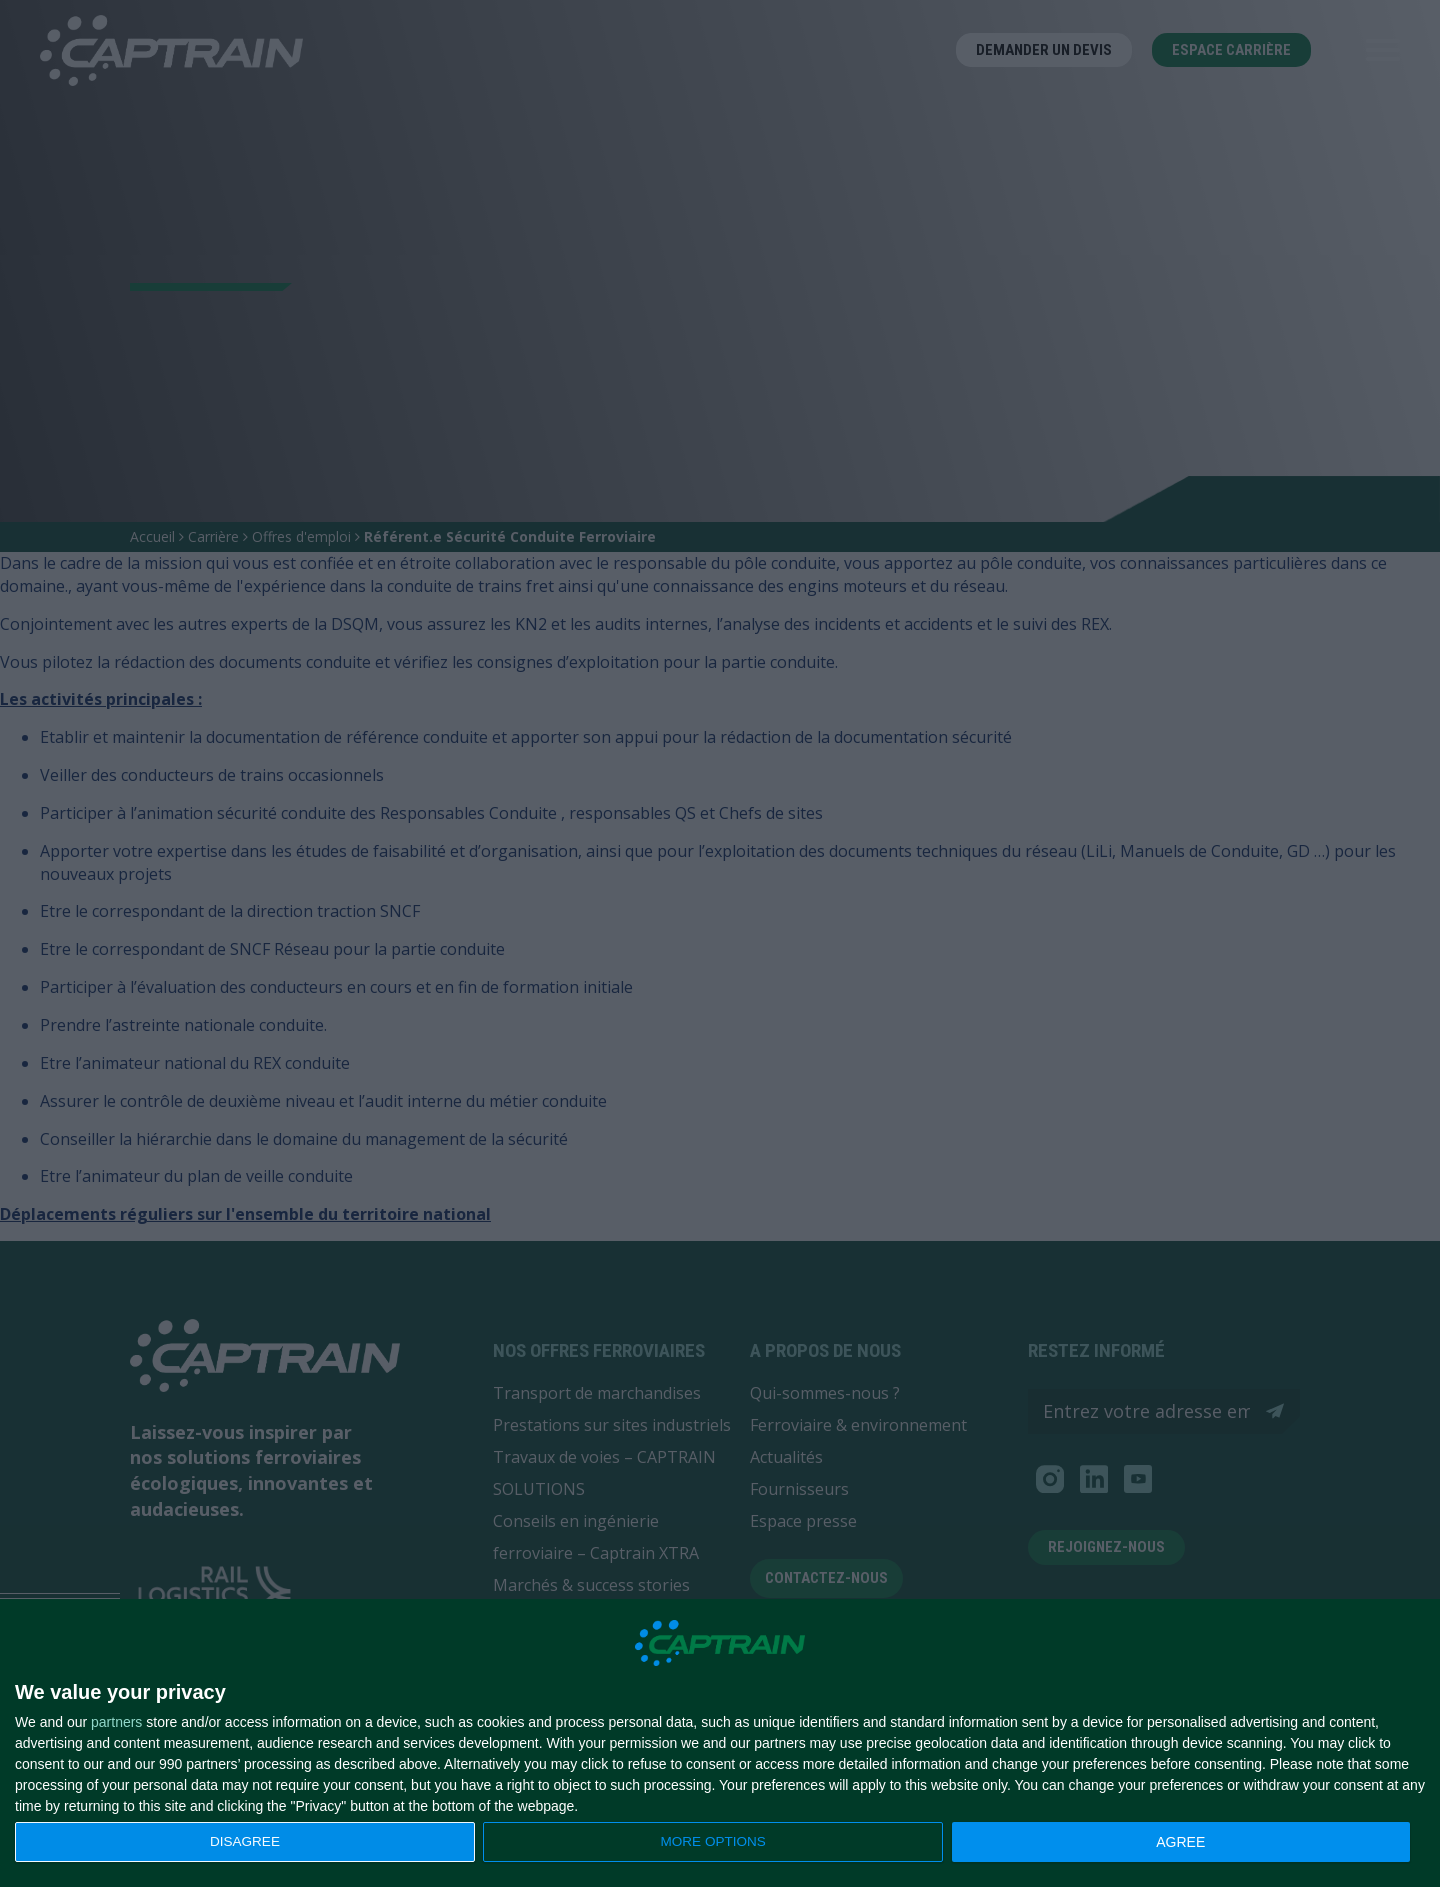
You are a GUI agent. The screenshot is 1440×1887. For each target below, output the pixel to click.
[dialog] (720, 1743)
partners (116, 1722)
